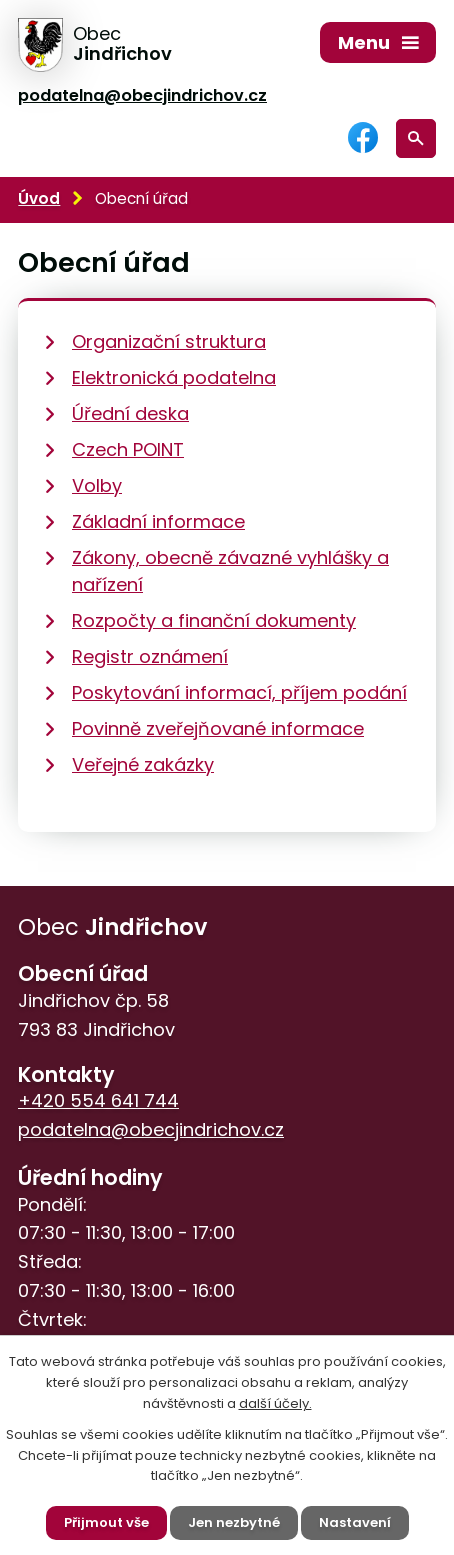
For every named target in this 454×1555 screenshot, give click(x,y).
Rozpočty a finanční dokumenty (214, 620)
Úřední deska (130, 413)
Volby (97, 485)
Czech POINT (128, 449)
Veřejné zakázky (143, 764)
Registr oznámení (150, 656)
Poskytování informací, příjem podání (239, 692)
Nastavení (355, 1522)
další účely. (275, 1403)
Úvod (39, 198)
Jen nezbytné (234, 1522)
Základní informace (158, 521)
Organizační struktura (169, 341)
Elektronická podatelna (174, 377)
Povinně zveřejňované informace (218, 728)
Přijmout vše (106, 1522)
